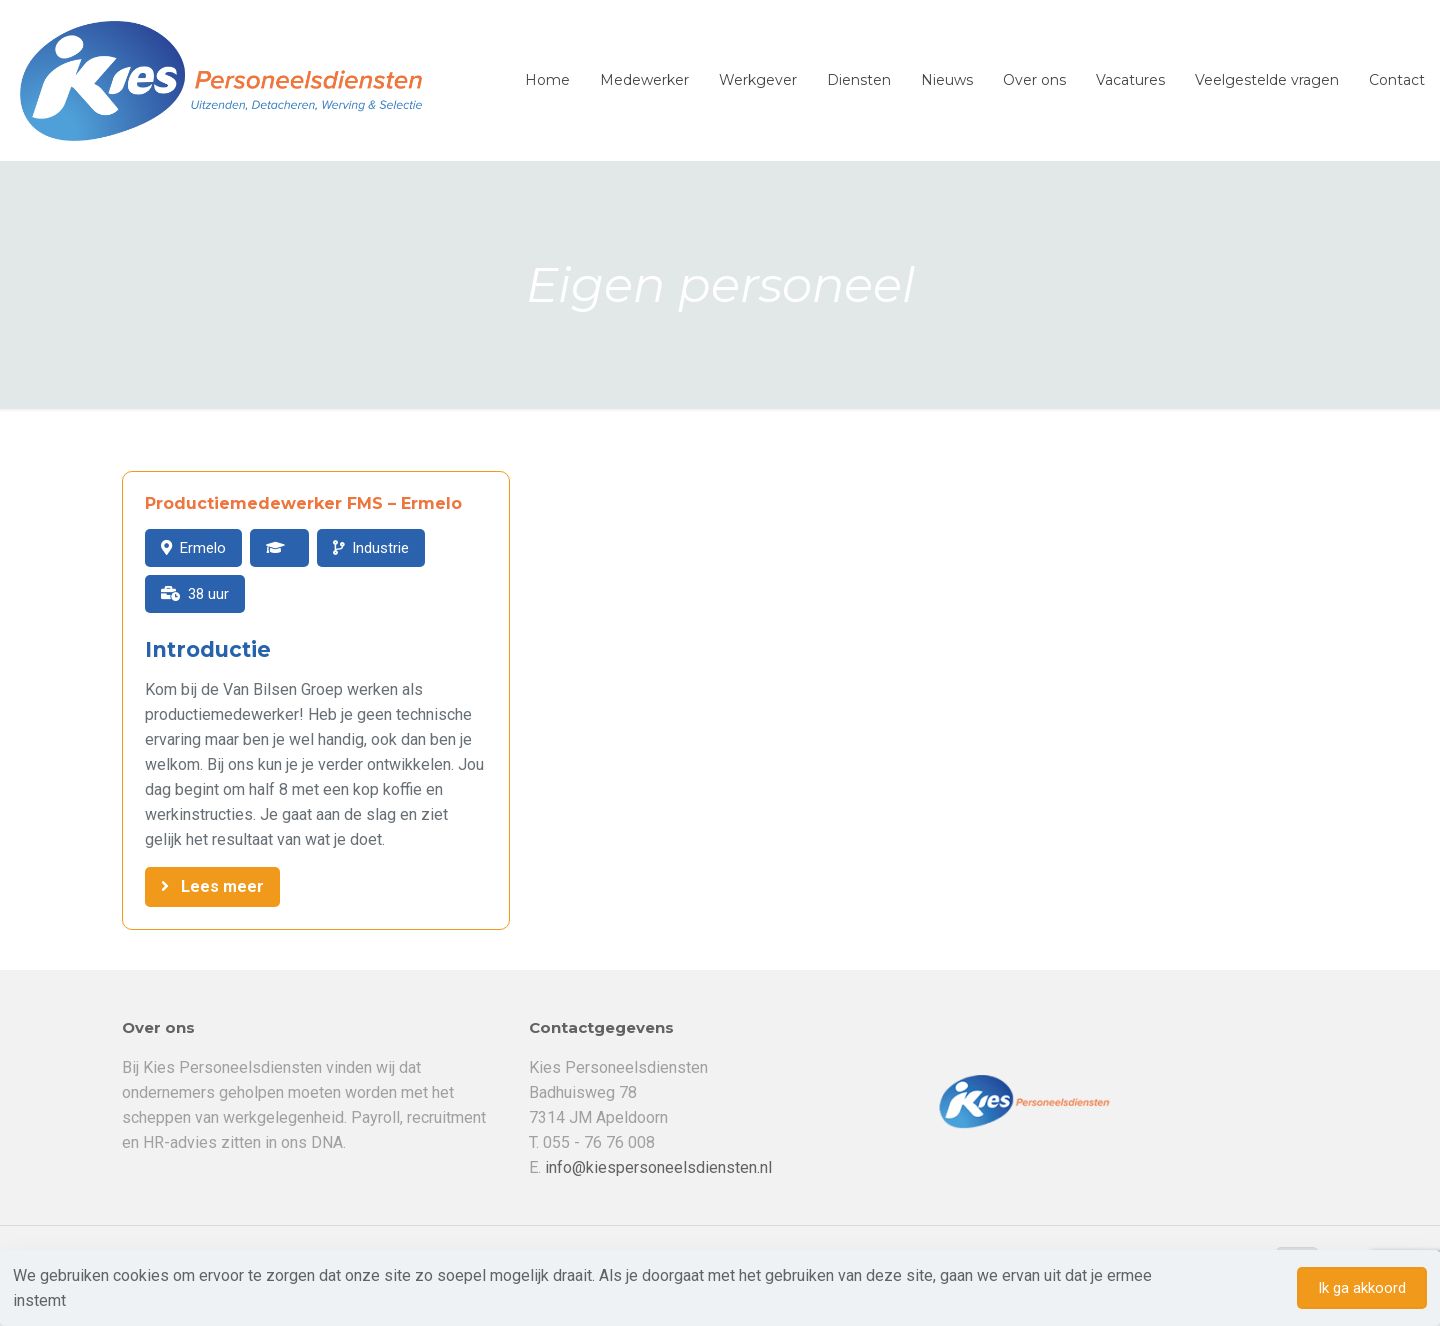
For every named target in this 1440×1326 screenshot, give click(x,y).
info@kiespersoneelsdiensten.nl (658, 1167)
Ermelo (203, 548)
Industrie (380, 548)
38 (196, 594)
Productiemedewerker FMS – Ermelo (303, 503)
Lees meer (222, 886)
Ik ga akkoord (1362, 1288)
